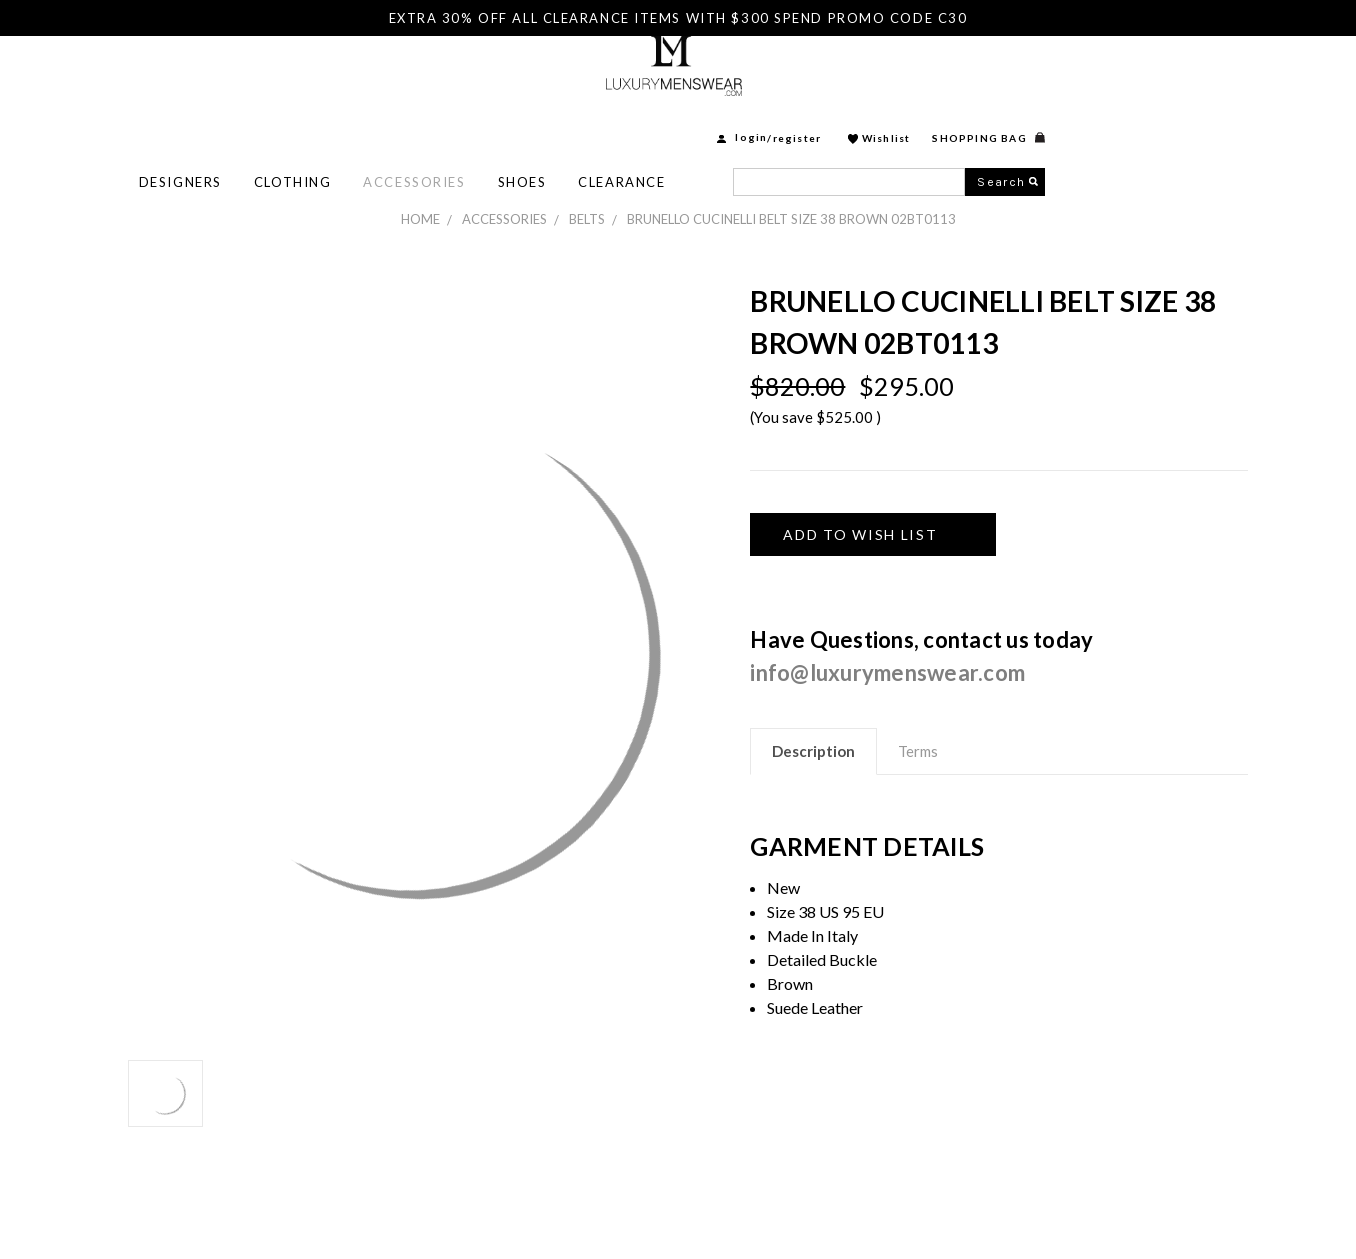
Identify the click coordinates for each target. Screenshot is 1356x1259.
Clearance (849, 121)
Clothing (520, 121)
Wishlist (1114, 77)
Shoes (750, 121)
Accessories (642, 121)
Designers (408, 121)
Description (813, 751)
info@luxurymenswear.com (887, 672)
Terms (918, 751)
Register (1025, 77)
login (979, 77)
